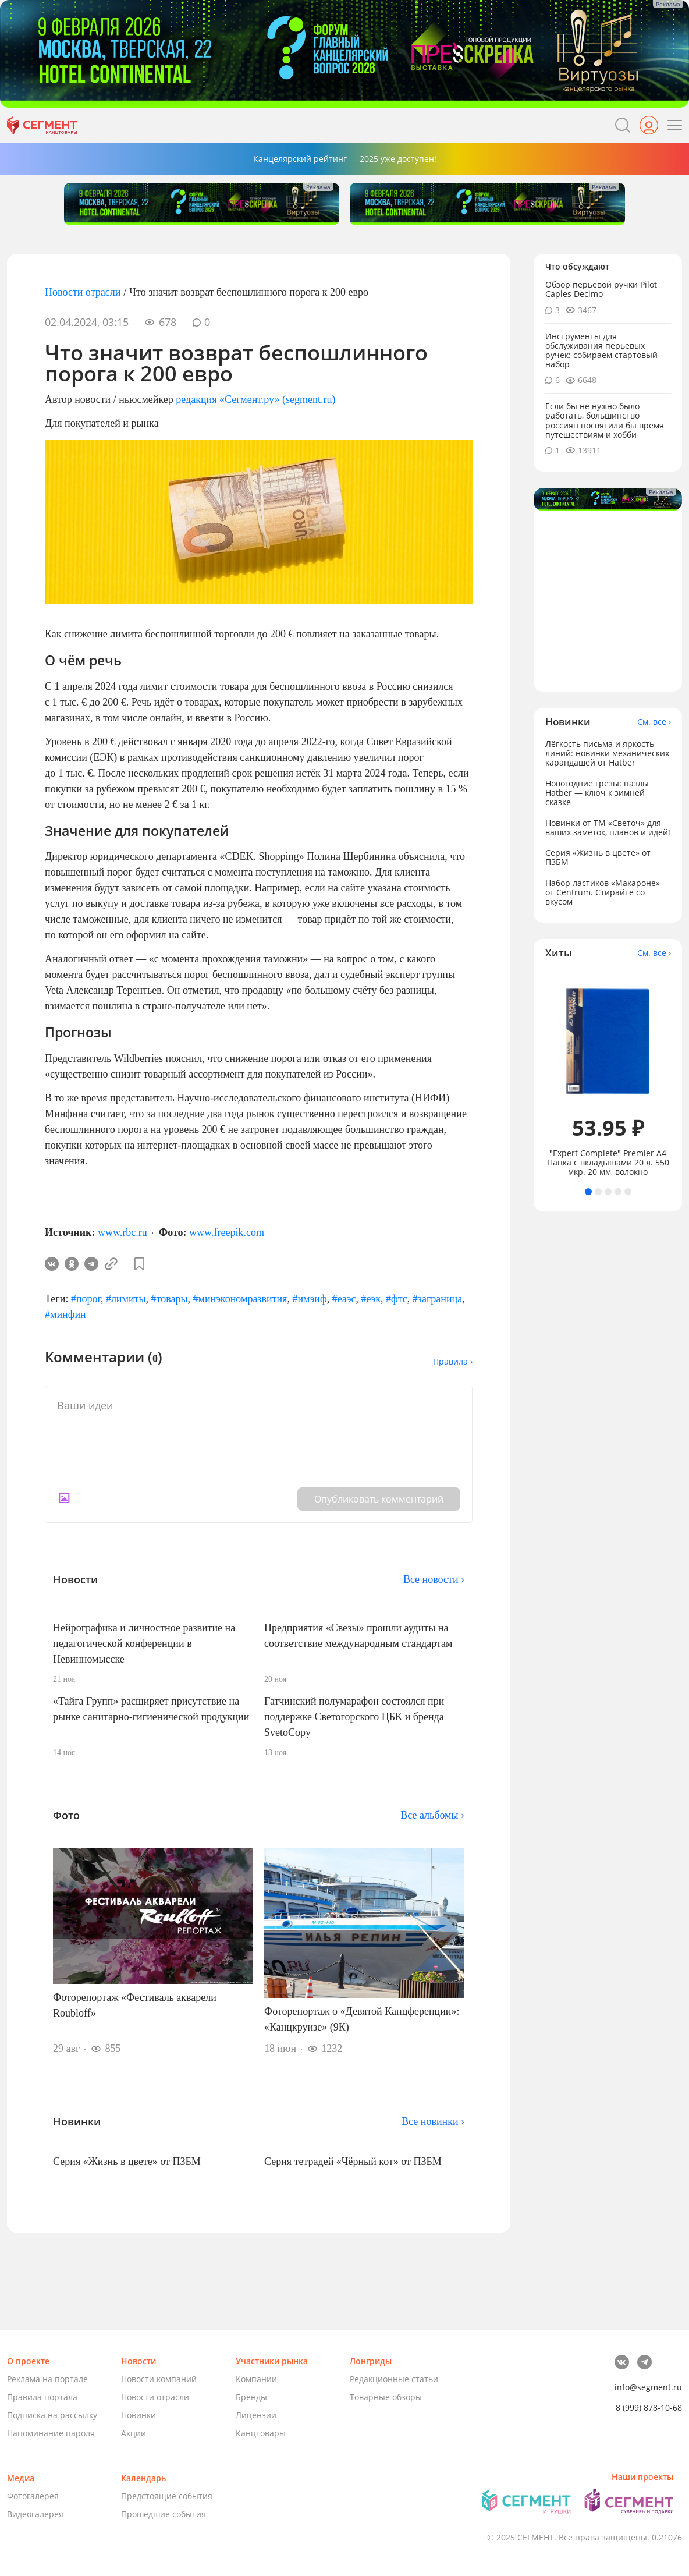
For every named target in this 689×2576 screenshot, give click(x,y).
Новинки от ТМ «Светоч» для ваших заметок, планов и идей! (607, 827)
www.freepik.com (226, 1232)
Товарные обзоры (386, 2397)
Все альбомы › (432, 1815)
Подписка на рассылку (52, 2415)
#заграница (437, 1299)
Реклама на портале (47, 2378)
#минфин (65, 1314)
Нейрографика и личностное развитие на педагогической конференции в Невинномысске (144, 1643)
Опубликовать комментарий (378, 1499)
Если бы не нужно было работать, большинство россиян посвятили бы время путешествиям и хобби (604, 420)
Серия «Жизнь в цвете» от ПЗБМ (127, 2161)
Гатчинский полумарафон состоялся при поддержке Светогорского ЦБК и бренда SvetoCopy (354, 1716)
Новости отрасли (82, 292)
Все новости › (433, 1579)
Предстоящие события (166, 2495)
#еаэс (344, 1299)
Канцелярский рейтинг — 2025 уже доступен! (344, 158)
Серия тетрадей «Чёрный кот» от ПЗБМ (353, 2161)
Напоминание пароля (51, 2433)
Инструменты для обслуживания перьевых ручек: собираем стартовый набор (601, 350)
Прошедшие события (163, 2514)
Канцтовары (261, 2433)
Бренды (251, 2397)
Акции (133, 2433)
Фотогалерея (33, 2495)
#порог (86, 1299)
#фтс (396, 1299)
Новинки (138, 2415)
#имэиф (309, 1299)
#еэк (371, 1299)
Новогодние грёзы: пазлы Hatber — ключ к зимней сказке (597, 792)
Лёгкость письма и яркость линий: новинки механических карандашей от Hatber (607, 753)
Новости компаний (159, 2378)
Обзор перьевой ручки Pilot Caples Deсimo (601, 289)
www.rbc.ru (122, 1232)
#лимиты (126, 1299)
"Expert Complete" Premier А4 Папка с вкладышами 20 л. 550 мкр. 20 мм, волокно (608, 1163)
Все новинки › (433, 2121)
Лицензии (256, 2415)
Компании (256, 2378)
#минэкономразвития (240, 1299)
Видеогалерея (35, 2514)
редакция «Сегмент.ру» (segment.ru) (255, 399)
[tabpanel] (608, 1073)
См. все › (654, 722)
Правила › (453, 1361)
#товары (169, 1299)
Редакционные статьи (394, 2378)
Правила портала (42, 2397)
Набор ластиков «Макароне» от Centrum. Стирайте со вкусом (602, 892)
